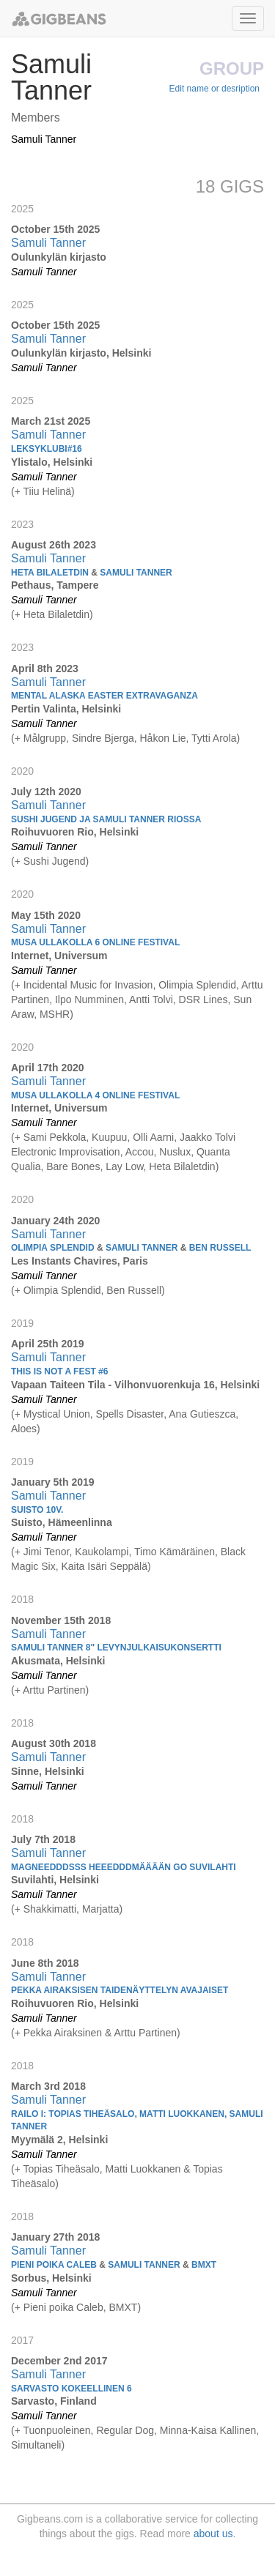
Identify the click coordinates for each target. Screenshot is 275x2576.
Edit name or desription (214, 88)
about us (213, 2533)
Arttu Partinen (54, 1690)
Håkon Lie (163, 738)
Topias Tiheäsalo (61, 2169)
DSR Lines (203, 999)
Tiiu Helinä (47, 491)
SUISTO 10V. (37, 1510)
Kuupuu (109, 1137)
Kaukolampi (101, 1551)
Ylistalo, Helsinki (51, 462)
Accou (139, 1152)
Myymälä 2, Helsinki (59, 2139)
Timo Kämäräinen (174, 1551)
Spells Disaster (130, 1414)
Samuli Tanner (43, 139)
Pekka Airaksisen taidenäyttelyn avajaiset (119, 1990)
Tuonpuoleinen (56, 2430)
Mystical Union (56, 1414)
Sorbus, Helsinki (51, 2278)
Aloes (24, 1428)
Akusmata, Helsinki (58, 1661)
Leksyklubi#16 (46, 449)
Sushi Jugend (54, 861)
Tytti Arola (213, 738)
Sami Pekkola (55, 1137)
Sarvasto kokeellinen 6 (71, 2388)
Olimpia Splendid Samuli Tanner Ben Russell (131, 1248)
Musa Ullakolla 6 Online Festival (95, 942)
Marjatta (101, 1909)
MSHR (55, 1014)
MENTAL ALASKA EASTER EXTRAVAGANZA (104, 695)
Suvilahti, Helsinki (55, 1880)
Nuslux (175, 1152)
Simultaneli (36, 2445)
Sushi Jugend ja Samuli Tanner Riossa (106, 819)
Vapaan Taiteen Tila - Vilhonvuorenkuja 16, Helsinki (135, 1385)
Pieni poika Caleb (63, 2307)
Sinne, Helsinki (47, 1771)
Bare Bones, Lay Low (94, 1166)
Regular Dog (125, 2430)
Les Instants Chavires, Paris (79, 1261)
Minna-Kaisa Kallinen (208, 2430)
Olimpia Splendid (197, 985)
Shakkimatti (49, 1909)
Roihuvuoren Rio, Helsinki (75, 832)
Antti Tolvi (151, 999)
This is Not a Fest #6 (59, 1371)
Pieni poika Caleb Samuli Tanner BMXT (113, 2265)
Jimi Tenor (46, 1551)
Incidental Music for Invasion (88, 985)
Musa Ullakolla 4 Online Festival (95, 1095)
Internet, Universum (59, 955)
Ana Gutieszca (202, 1414)
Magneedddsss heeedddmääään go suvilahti (123, 1867)
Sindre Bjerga (103, 738)
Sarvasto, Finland (54, 2401)
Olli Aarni (153, 1137)
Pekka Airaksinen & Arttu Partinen (100, 2033)
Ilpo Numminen (89, 999)
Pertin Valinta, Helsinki (66, 709)
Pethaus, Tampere (55, 585)
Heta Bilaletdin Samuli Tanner (91, 572)
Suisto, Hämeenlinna (61, 1522)
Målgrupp (44, 738)
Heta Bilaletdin (56, 614)
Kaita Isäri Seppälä (104, 1566)
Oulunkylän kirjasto (58, 257)
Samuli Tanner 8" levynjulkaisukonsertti (116, 1647)
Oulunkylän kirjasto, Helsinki (81, 353)
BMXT (123, 2307)
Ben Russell (133, 1290)
